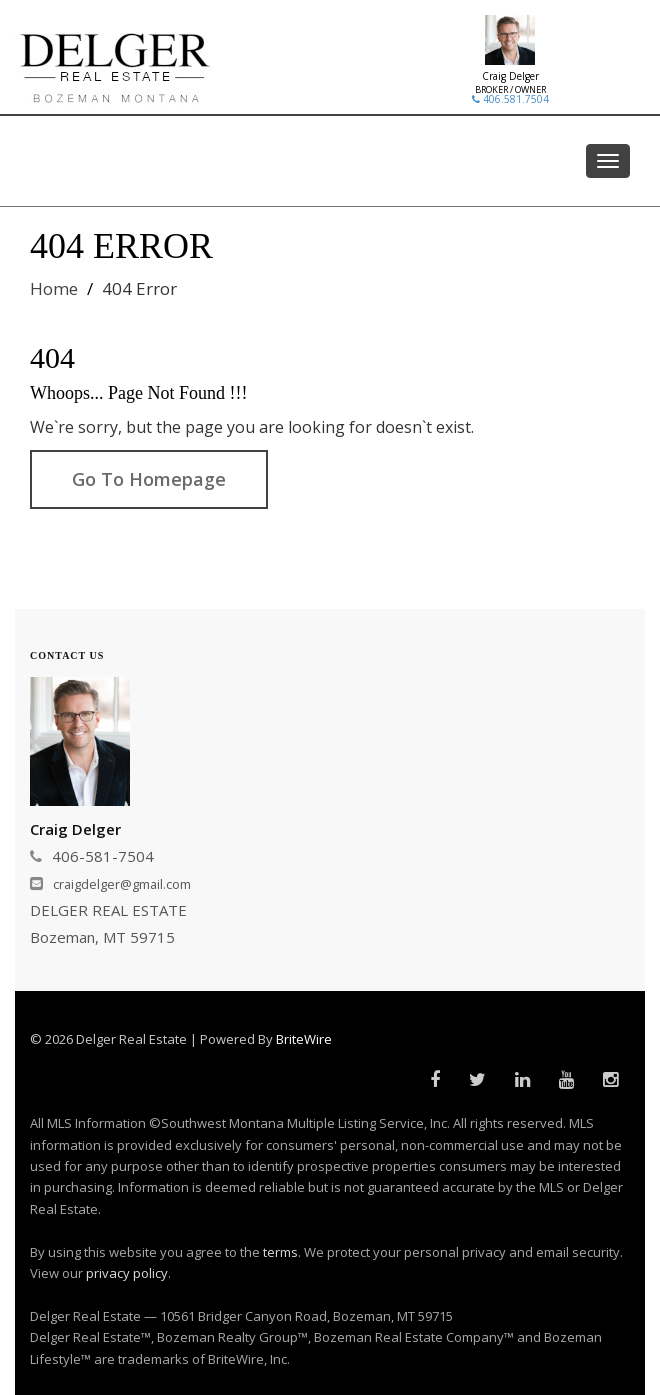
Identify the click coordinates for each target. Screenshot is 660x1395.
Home (54, 288)
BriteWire (304, 1039)
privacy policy (127, 1273)
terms (280, 1252)
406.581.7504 (510, 99)
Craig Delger (510, 76)
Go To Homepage (149, 479)
